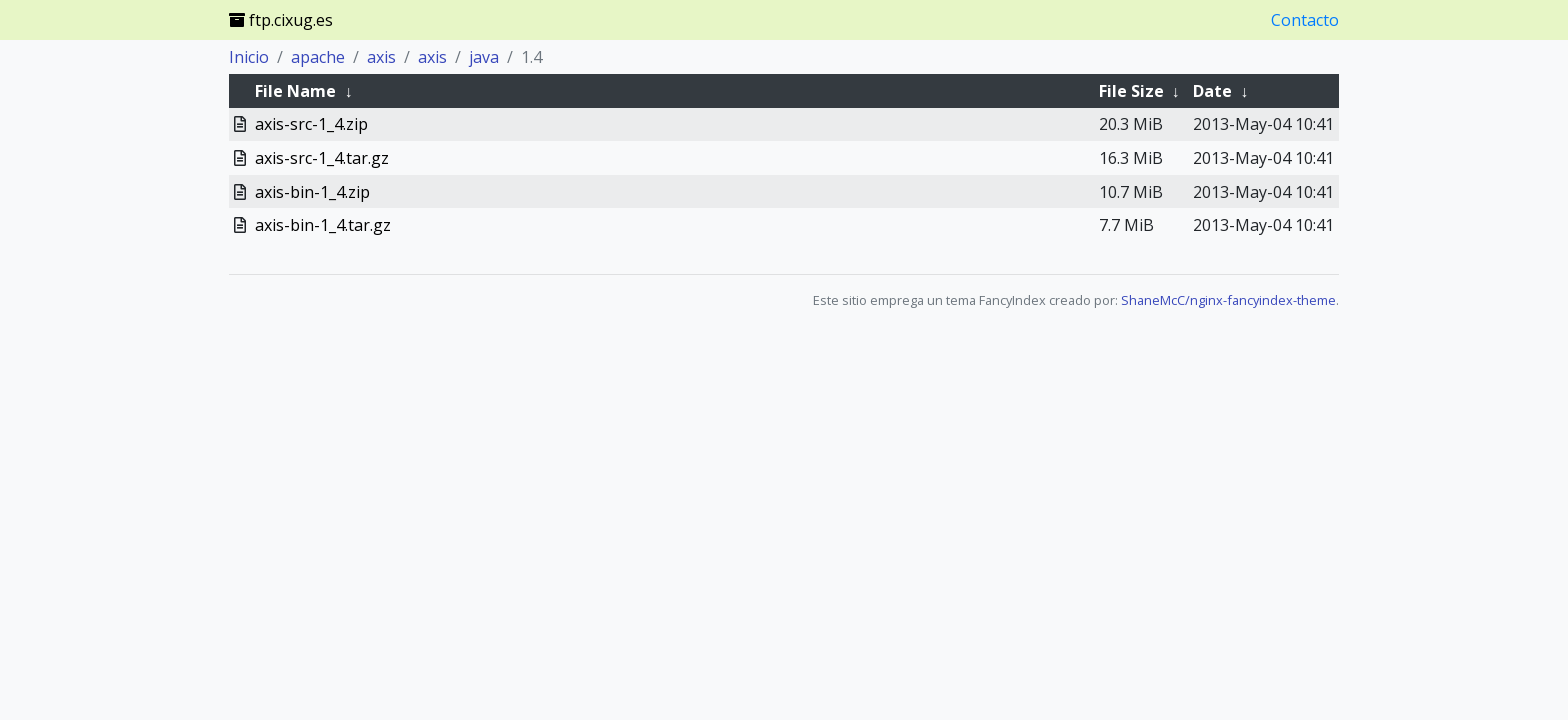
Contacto (1305, 20)
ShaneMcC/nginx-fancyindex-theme (1228, 300)
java (484, 57)
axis (381, 57)
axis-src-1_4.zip (311, 124)
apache (318, 57)
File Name (295, 91)
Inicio (249, 57)
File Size (1131, 91)
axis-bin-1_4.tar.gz (323, 225)
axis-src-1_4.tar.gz (322, 158)
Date (1212, 91)
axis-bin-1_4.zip (312, 192)
